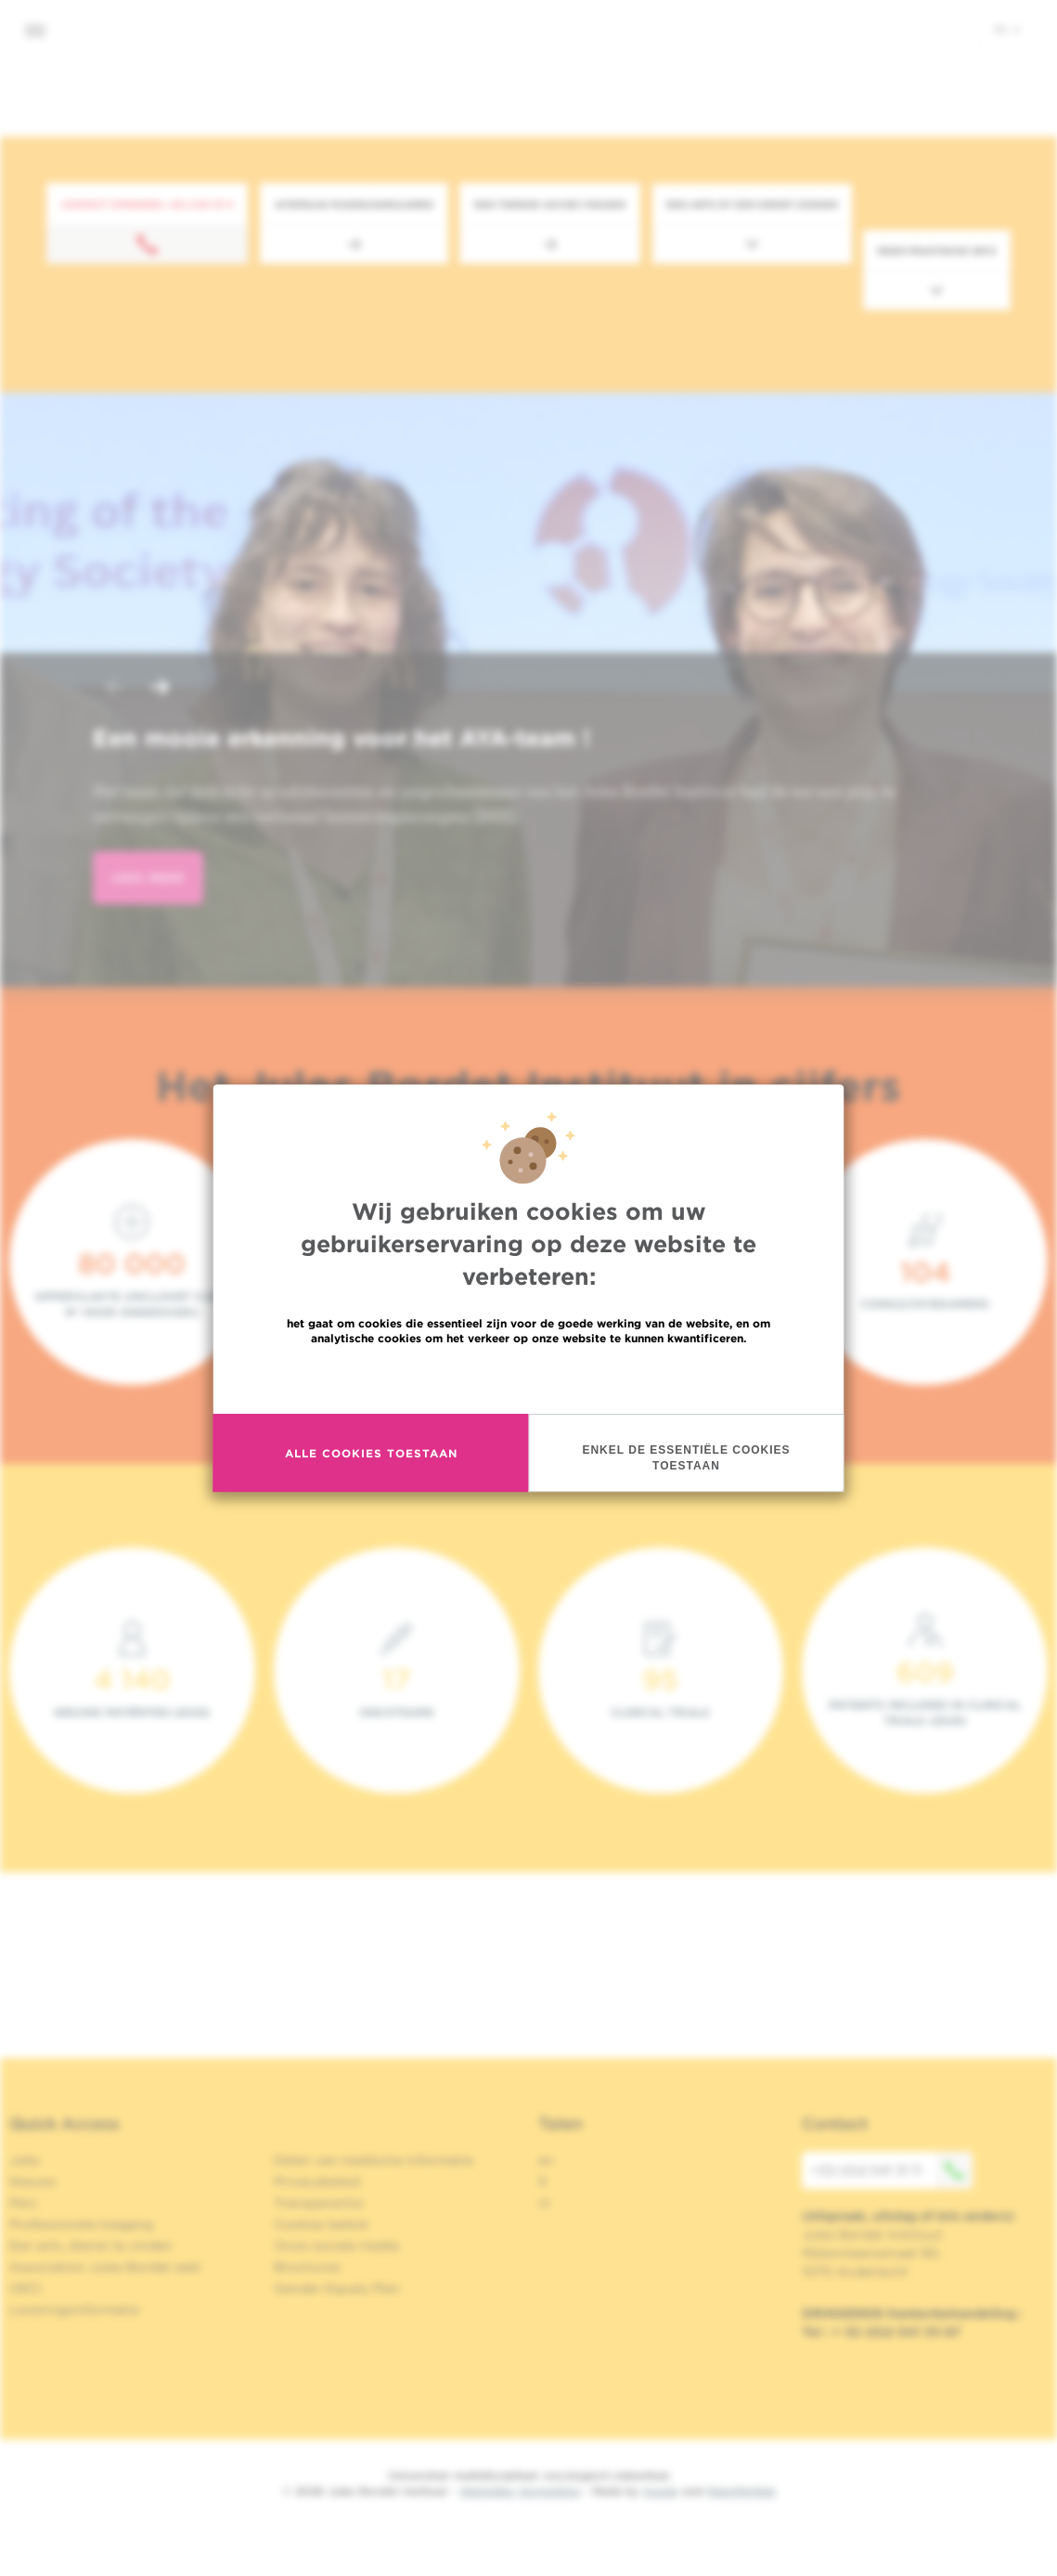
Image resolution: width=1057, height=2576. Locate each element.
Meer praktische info (937, 250)
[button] (115, 689)
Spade (660, 2491)
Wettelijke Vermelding (519, 2491)
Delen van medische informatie (373, 2160)
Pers (23, 2202)
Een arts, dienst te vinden (91, 2245)
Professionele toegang (81, 2224)
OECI (25, 2288)
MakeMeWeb (741, 2491)
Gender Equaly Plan (337, 2288)
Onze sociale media (336, 2245)
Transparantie (318, 2202)
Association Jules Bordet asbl (104, 2266)
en (546, 2160)
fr (543, 2181)
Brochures (307, 2266)
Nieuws (33, 2181)
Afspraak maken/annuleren (354, 204)
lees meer (148, 878)
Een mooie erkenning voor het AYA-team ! (341, 738)
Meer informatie (528, 1378)
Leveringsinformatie (74, 2309)
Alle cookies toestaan (371, 1453)
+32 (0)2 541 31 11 (892, 2170)
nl (1007, 28)
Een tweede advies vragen (549, 204)
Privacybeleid (317, 2181)
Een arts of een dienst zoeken (752, 204)
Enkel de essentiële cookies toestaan (686, 1457)
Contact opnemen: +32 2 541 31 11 (147, 204)
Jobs (24, 2160)
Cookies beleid (320, 2224)
